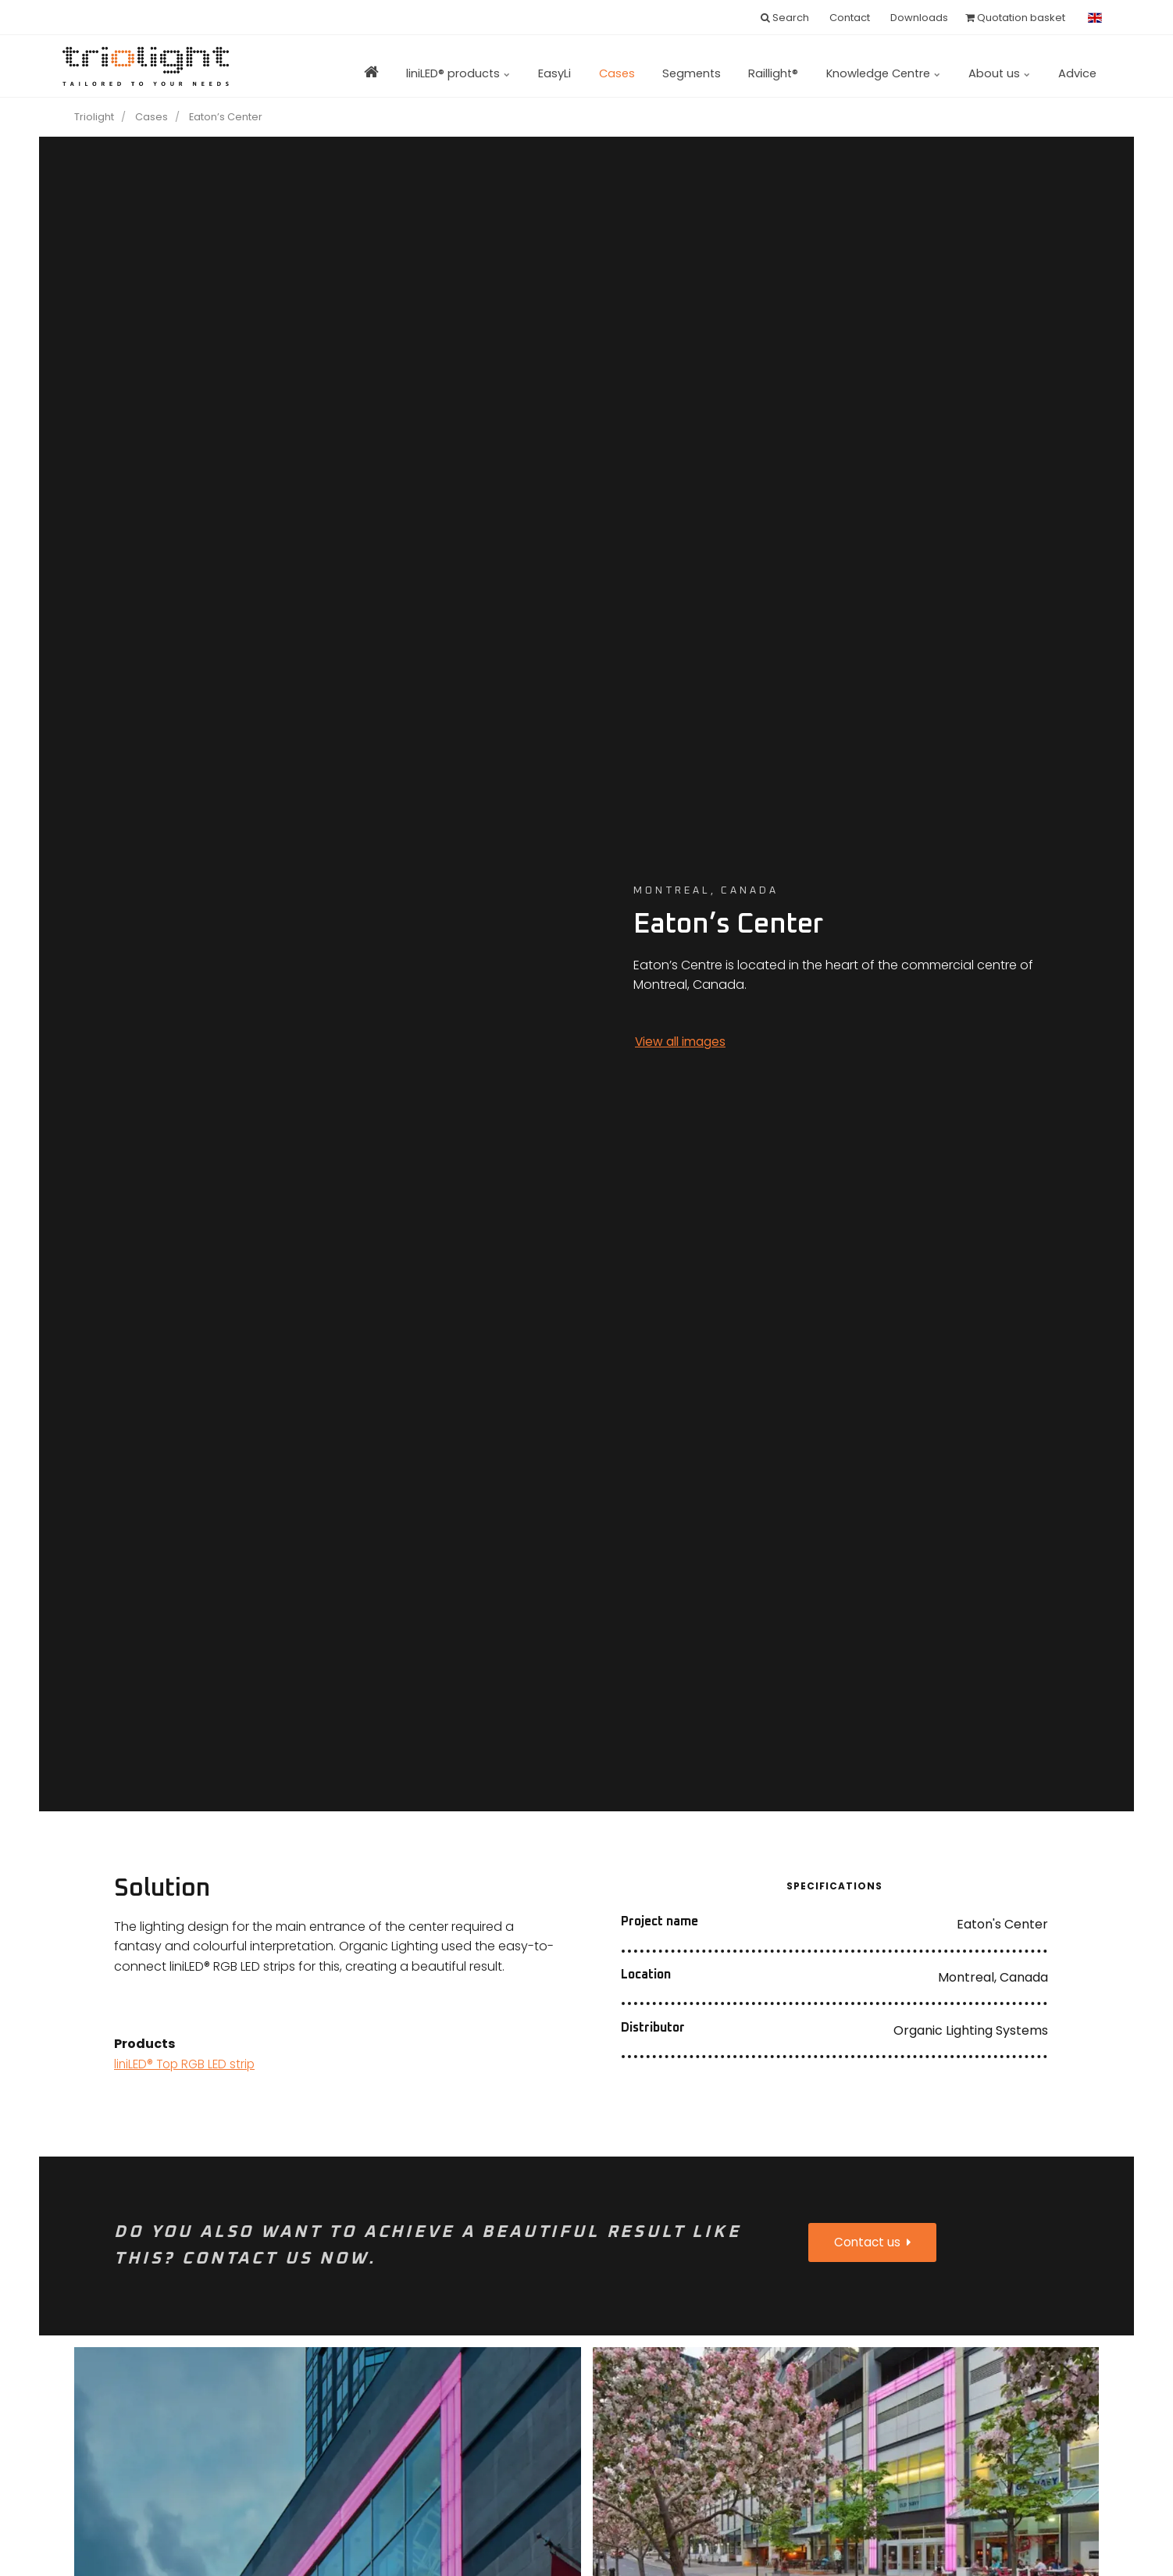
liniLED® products (393, 66)
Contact (848, 17)
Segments (651, 66)
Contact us (875, 2244)
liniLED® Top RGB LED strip (187, 2064)
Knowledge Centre (861, 66)
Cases (567, 66)
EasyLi (498, 66)
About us (987, 66)
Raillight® (741, 66)
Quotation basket (1015, 17)
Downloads (918, 17)
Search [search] (785, 17)
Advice (1073, 66)
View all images (682, 1042)
